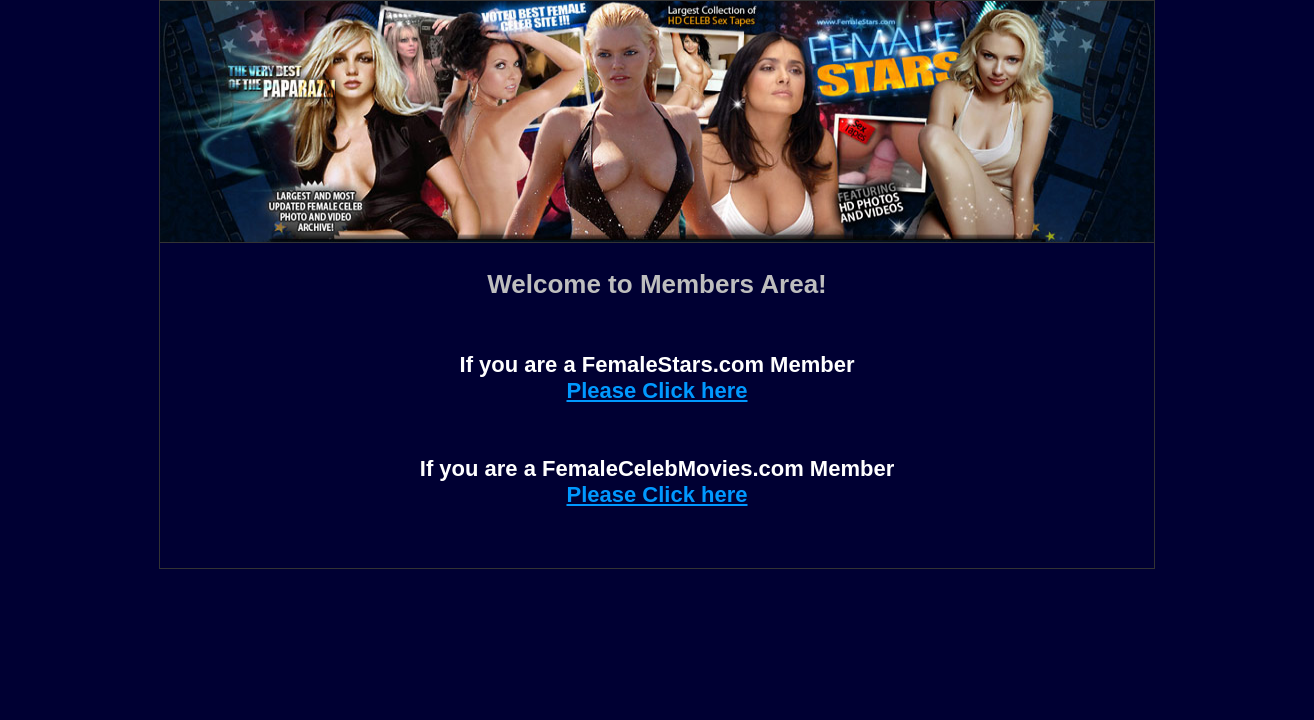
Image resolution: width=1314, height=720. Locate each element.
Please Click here (656, 390)
